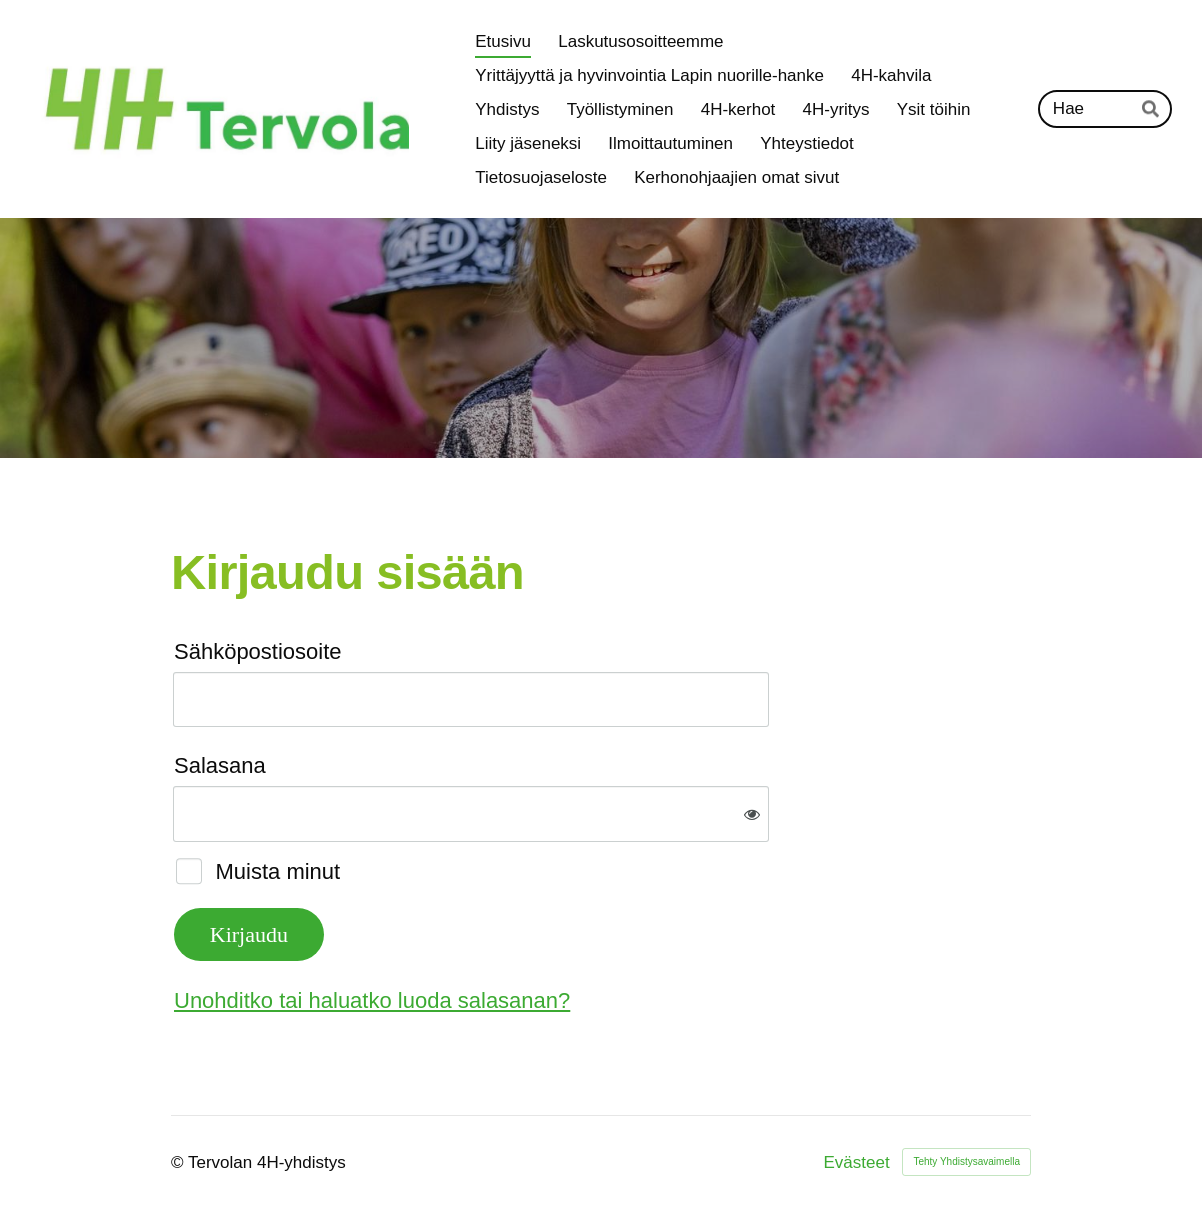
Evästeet (857, 1162)
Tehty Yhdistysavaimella (966, 1161)
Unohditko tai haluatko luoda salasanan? (372, 1000)
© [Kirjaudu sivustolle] (179, 1162)
